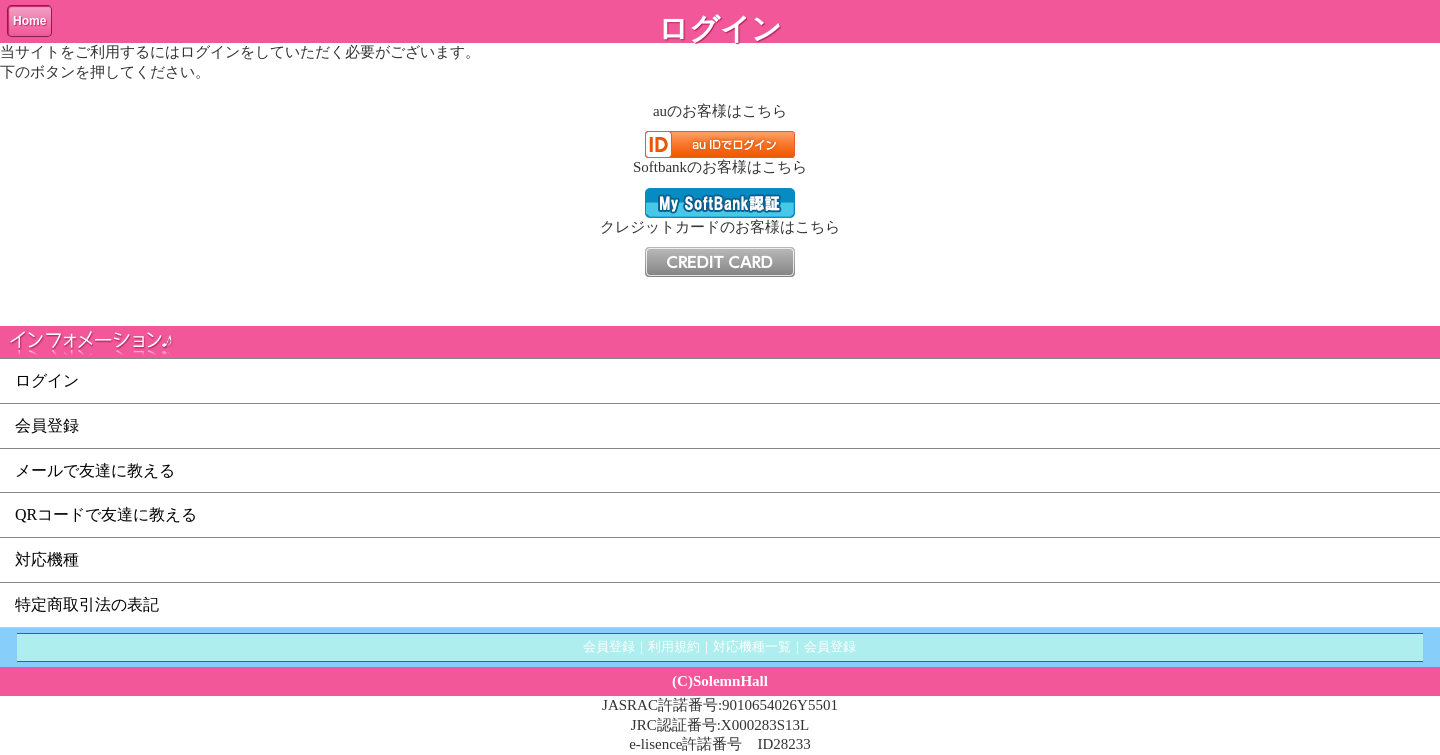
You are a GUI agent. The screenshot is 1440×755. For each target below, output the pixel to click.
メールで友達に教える (95, 470)
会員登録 (47, 425)
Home (29, 21)
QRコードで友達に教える (106, 514)
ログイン (47, 380)
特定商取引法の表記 (87, 604)
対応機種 (47, 559)
